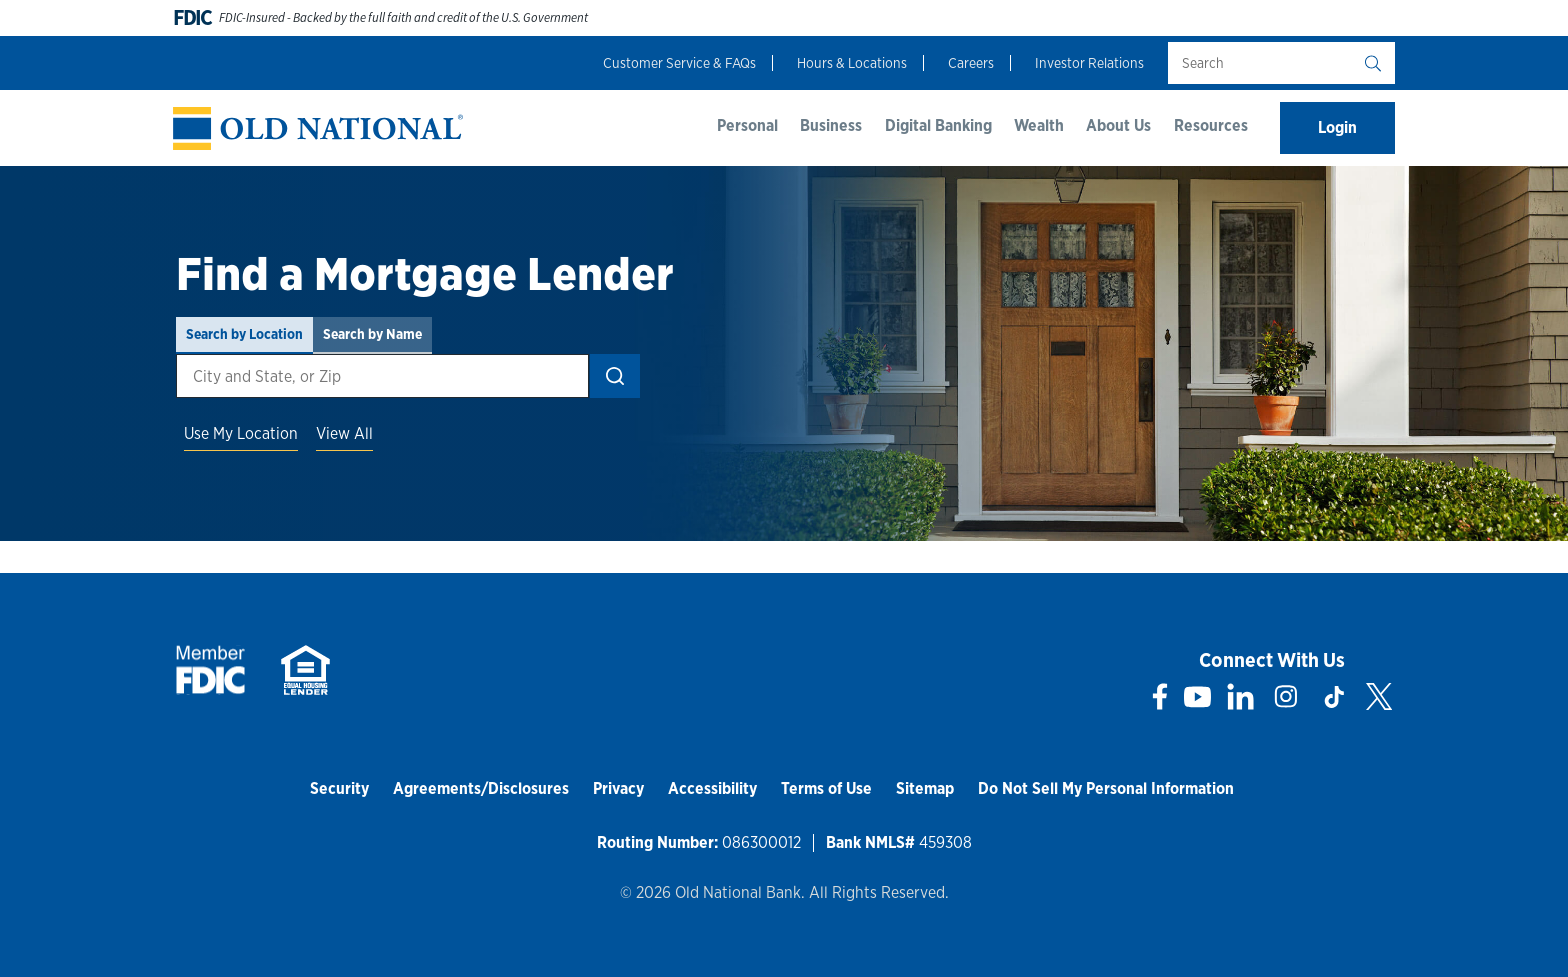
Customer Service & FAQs (679, 63)
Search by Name (372, 334)
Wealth (1039, 125)
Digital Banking (938, 125)
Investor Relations (1089, 63)
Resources (1211, 125)
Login (1337, 127)
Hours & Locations (852, 63)
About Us (1118, 125)
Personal (747, 125)
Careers (971, 63)
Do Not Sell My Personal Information (1106, 788)
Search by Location (244, 334)
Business (831, 125)
